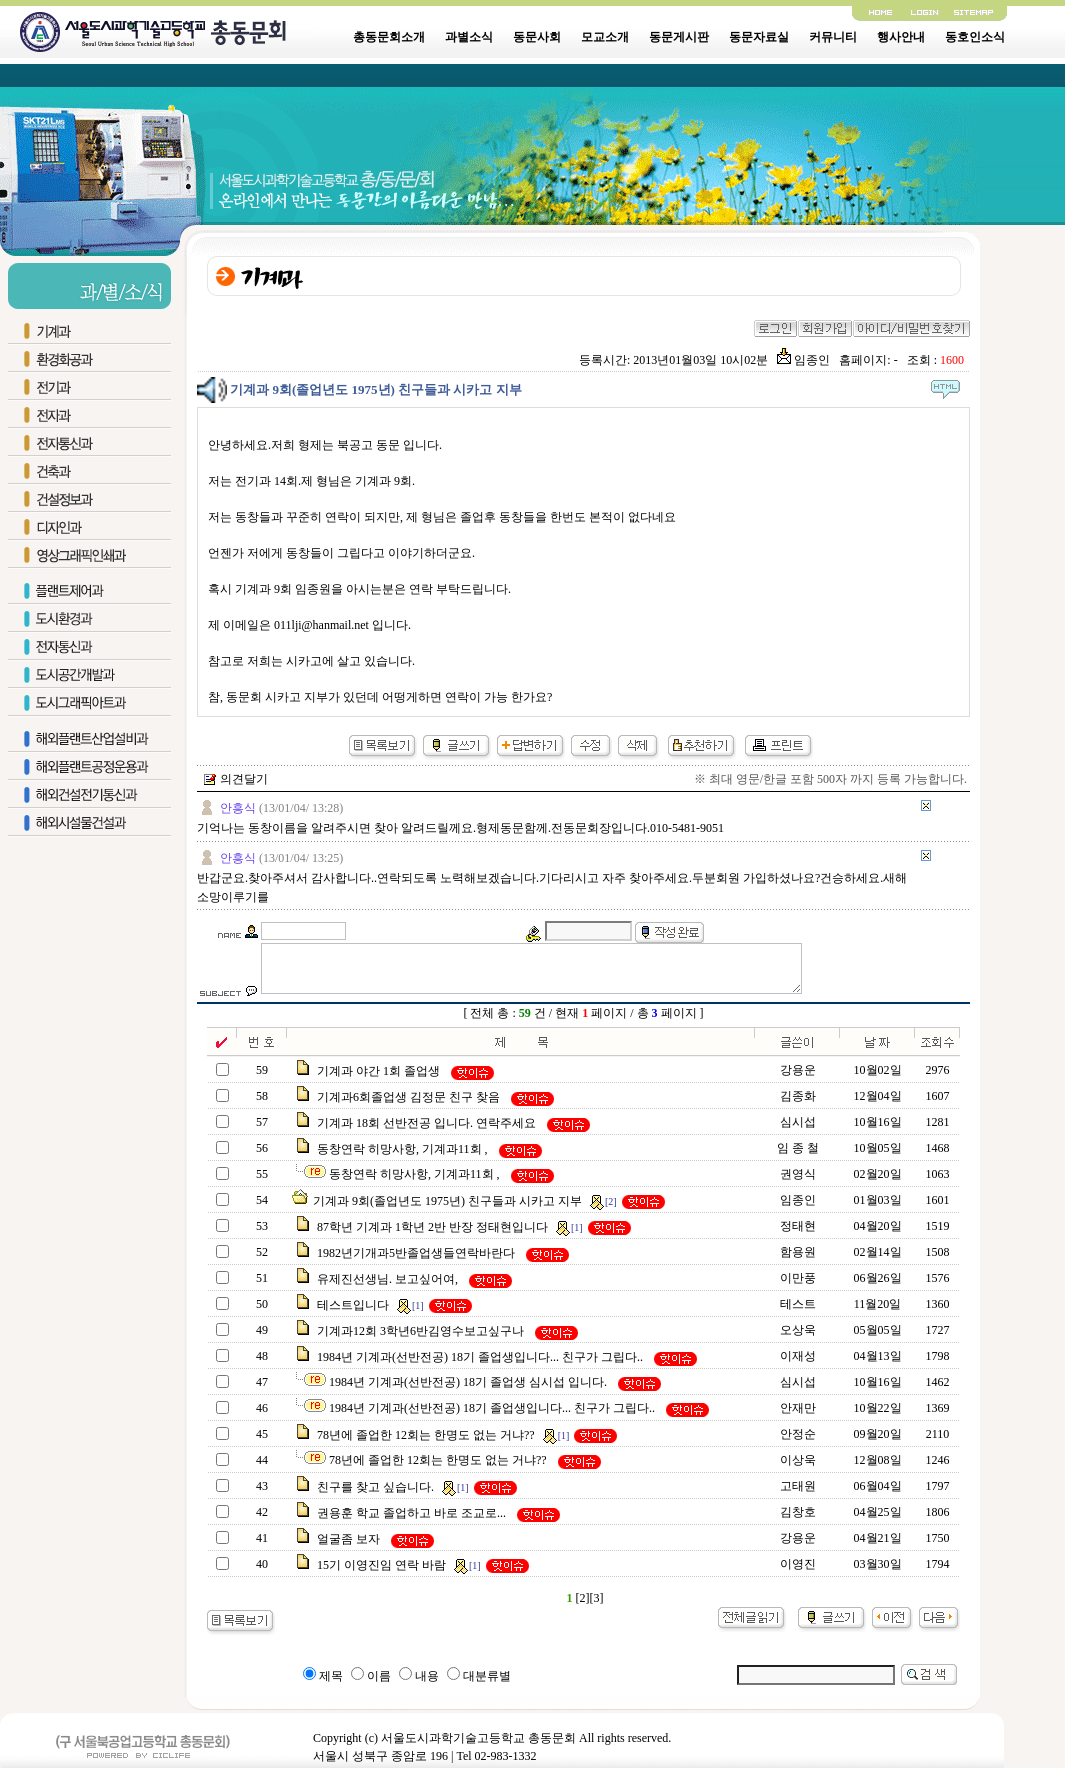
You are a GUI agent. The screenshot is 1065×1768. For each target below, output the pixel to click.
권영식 (798, 1183)
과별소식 (469, 37)
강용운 (798, 1079)
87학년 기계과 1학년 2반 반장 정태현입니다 (432, 1236)
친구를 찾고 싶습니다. (375, 1496)
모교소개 (605, 37)
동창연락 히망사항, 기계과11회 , (402, 1158)
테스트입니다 (353, 1314)
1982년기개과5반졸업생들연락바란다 (416, 1262)
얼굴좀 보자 (348, 1548)
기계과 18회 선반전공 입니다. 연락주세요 (426, 1132)
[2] (583, 1607)
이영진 (798, 1573)
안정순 (798, 1443)
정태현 (798, 1235)
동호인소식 (975, 37)
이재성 (798, 1365)
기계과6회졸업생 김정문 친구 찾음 (408, 1106)
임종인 (803, 360)
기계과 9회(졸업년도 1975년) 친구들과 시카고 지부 (447, 1210)
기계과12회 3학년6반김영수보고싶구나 (420, 1340)
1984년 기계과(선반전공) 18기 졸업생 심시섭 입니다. (468, 1391)
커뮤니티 (833, 37)
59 (525, 1022)
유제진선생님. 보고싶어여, (387, 1288)
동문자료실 (759, 37)
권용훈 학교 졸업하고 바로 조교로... (411, 1522)
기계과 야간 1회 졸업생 (378, 1080)
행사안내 (901, 37)
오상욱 (798, 1339)
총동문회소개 (389, 37)
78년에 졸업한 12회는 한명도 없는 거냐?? (426, 1444)
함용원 (798, 1261)
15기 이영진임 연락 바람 (381, 1574)
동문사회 (537, 37)
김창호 (798, 1521)
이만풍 (798, 1287)
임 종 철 (798, 1157)
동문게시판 (679, 37)
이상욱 (798, 1469)
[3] (597, 1607)
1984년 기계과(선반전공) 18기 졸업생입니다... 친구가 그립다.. (480, 1366)
